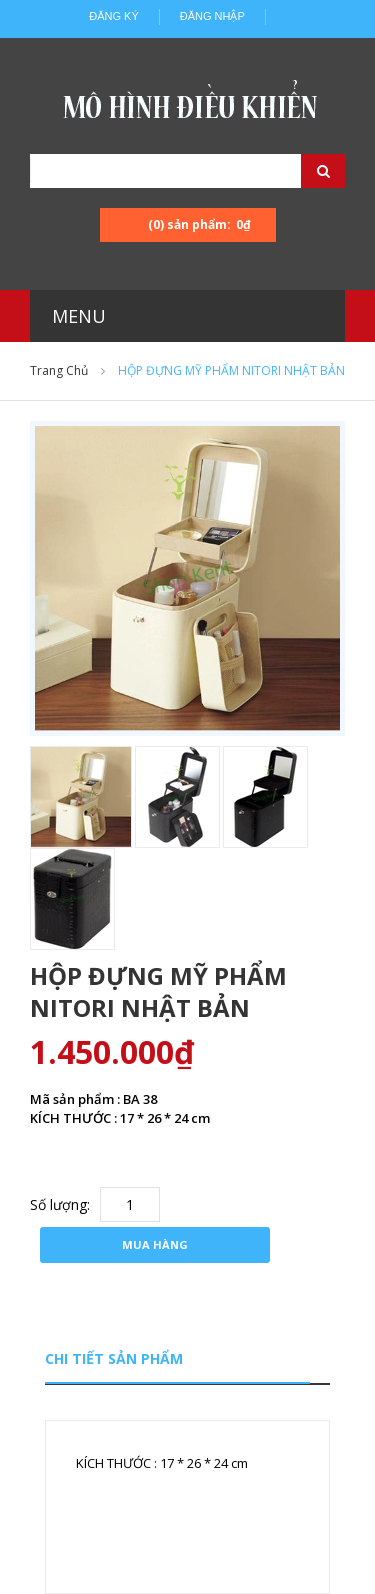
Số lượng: (60, 1204)
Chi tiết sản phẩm (114, 1358)
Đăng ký (114, 16)
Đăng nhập (212, 16)
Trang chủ (59, 370)
